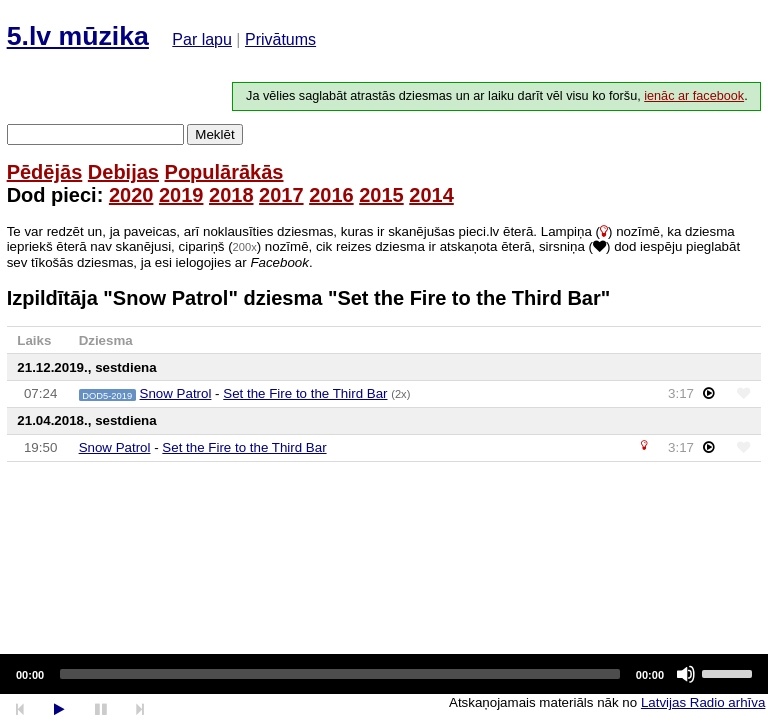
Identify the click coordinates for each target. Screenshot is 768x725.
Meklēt (214, 134)
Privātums (280, 39)
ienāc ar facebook (694, 96)
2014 (431, 195)
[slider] (340, 674)
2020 (131, 195)
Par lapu (202, 39)
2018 (231, 195)
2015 (381, 195)
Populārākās (224, 172)
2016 (331, 195)
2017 (281, 195)
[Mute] (686, 674)
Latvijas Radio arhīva (703, 702)
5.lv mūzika (78, 36)
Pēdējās (45, 172)
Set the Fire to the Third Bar (305, 393)
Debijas (123, 172)
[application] (384, 674)
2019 (181, 195)
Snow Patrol (176, 393)
